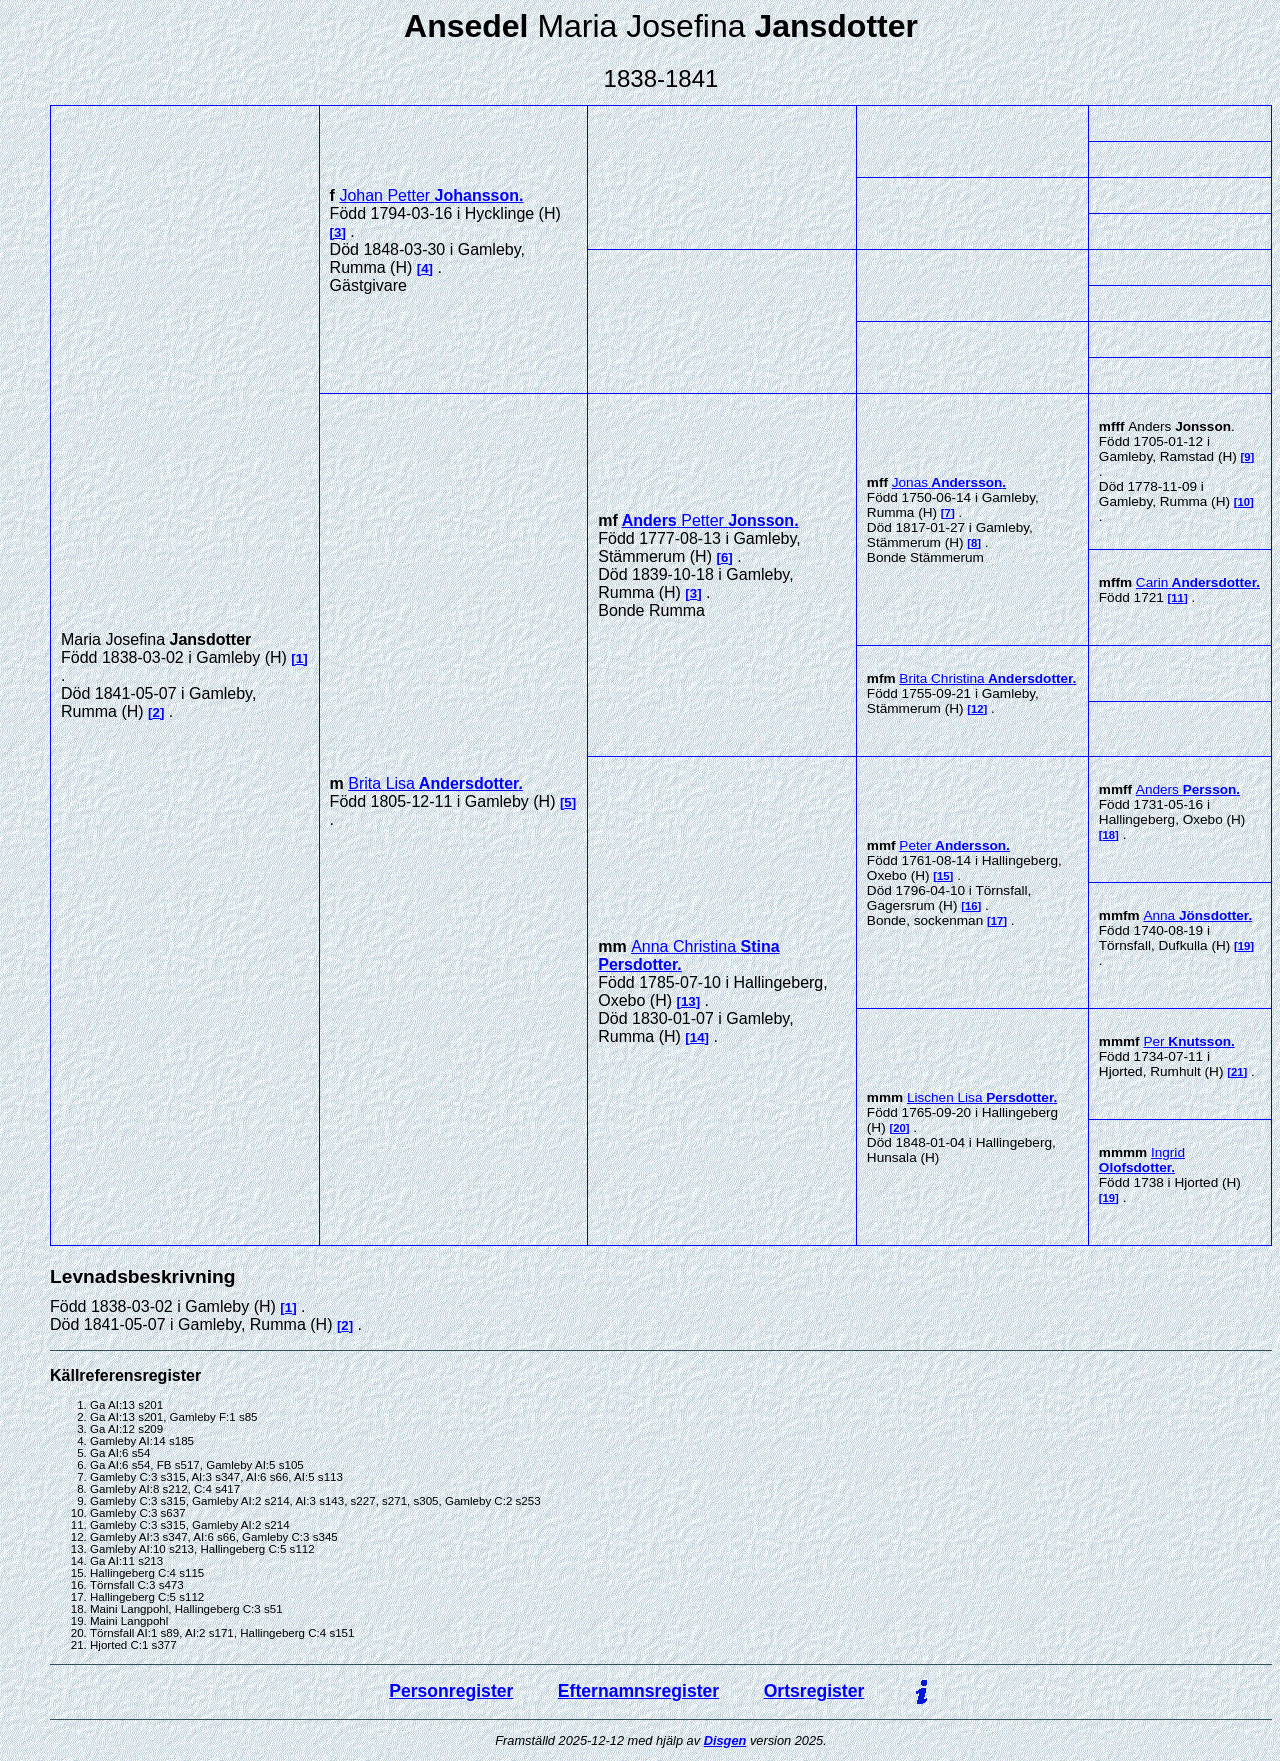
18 (1109, 835)
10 (1244, 502)
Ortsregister (814, 1691)
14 (697, 1037)
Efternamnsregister (638, 1691)
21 (1237, 1072)
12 (977, 709)
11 (1177, 598)
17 (997, 921)
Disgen (725, 1740)
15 (943, 876)
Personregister (451, 1691)
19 (1244, 946)
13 (688, 1001)
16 (971, 906)
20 (899, 1128)
